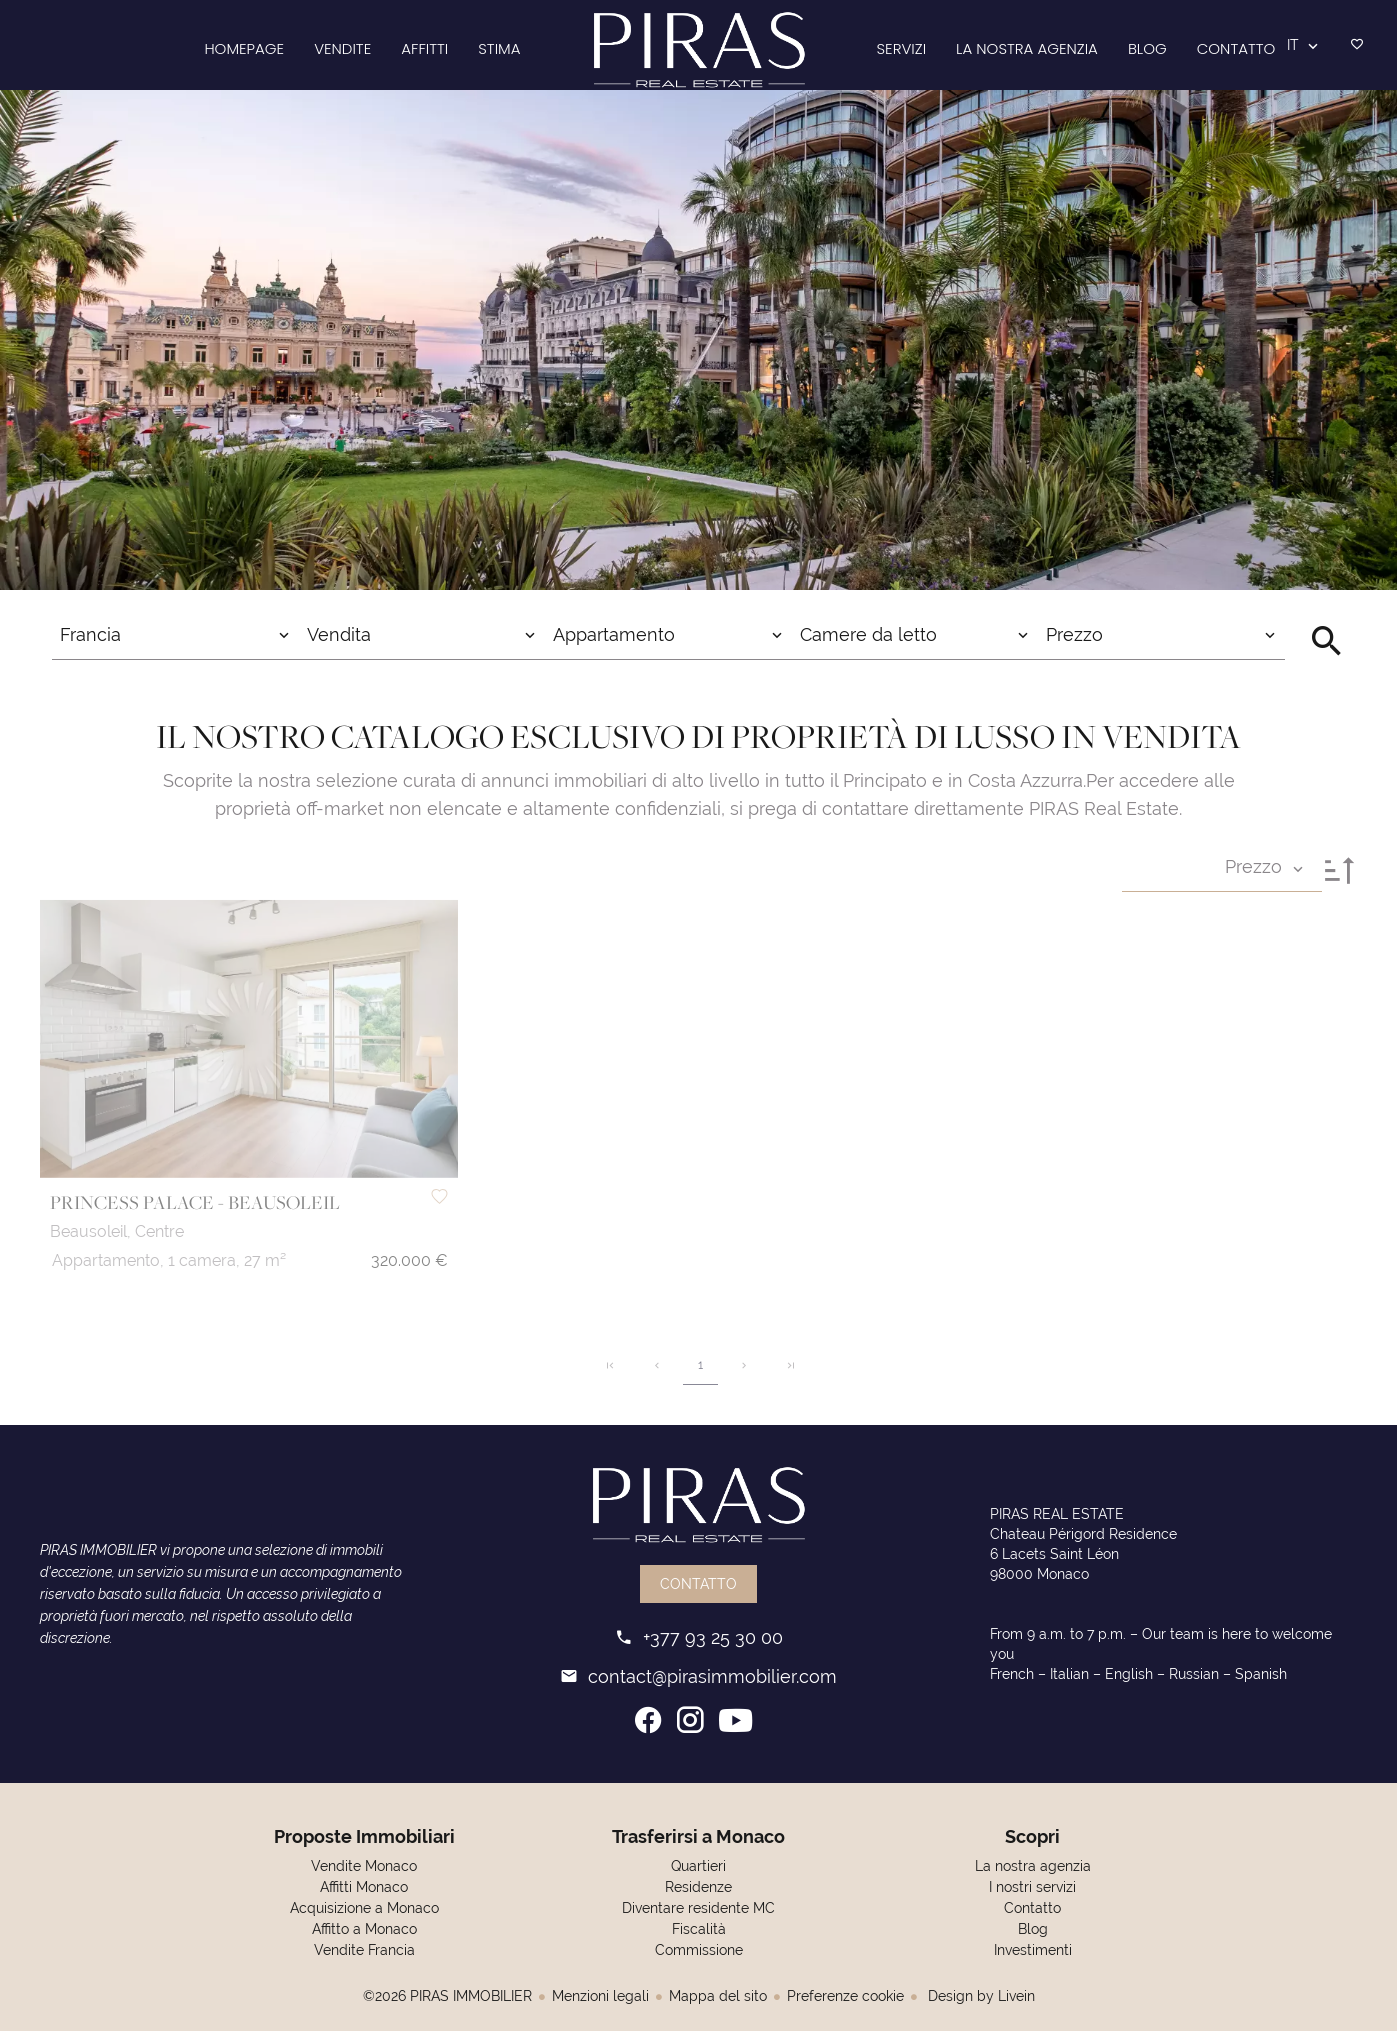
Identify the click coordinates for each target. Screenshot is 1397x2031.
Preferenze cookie (845, 1996)
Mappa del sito (718, 1996)
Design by (979, 1996)
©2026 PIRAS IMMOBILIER (447, 1996)
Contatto (698, 1584)
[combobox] (175, 635)
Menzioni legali (600, 1996)
